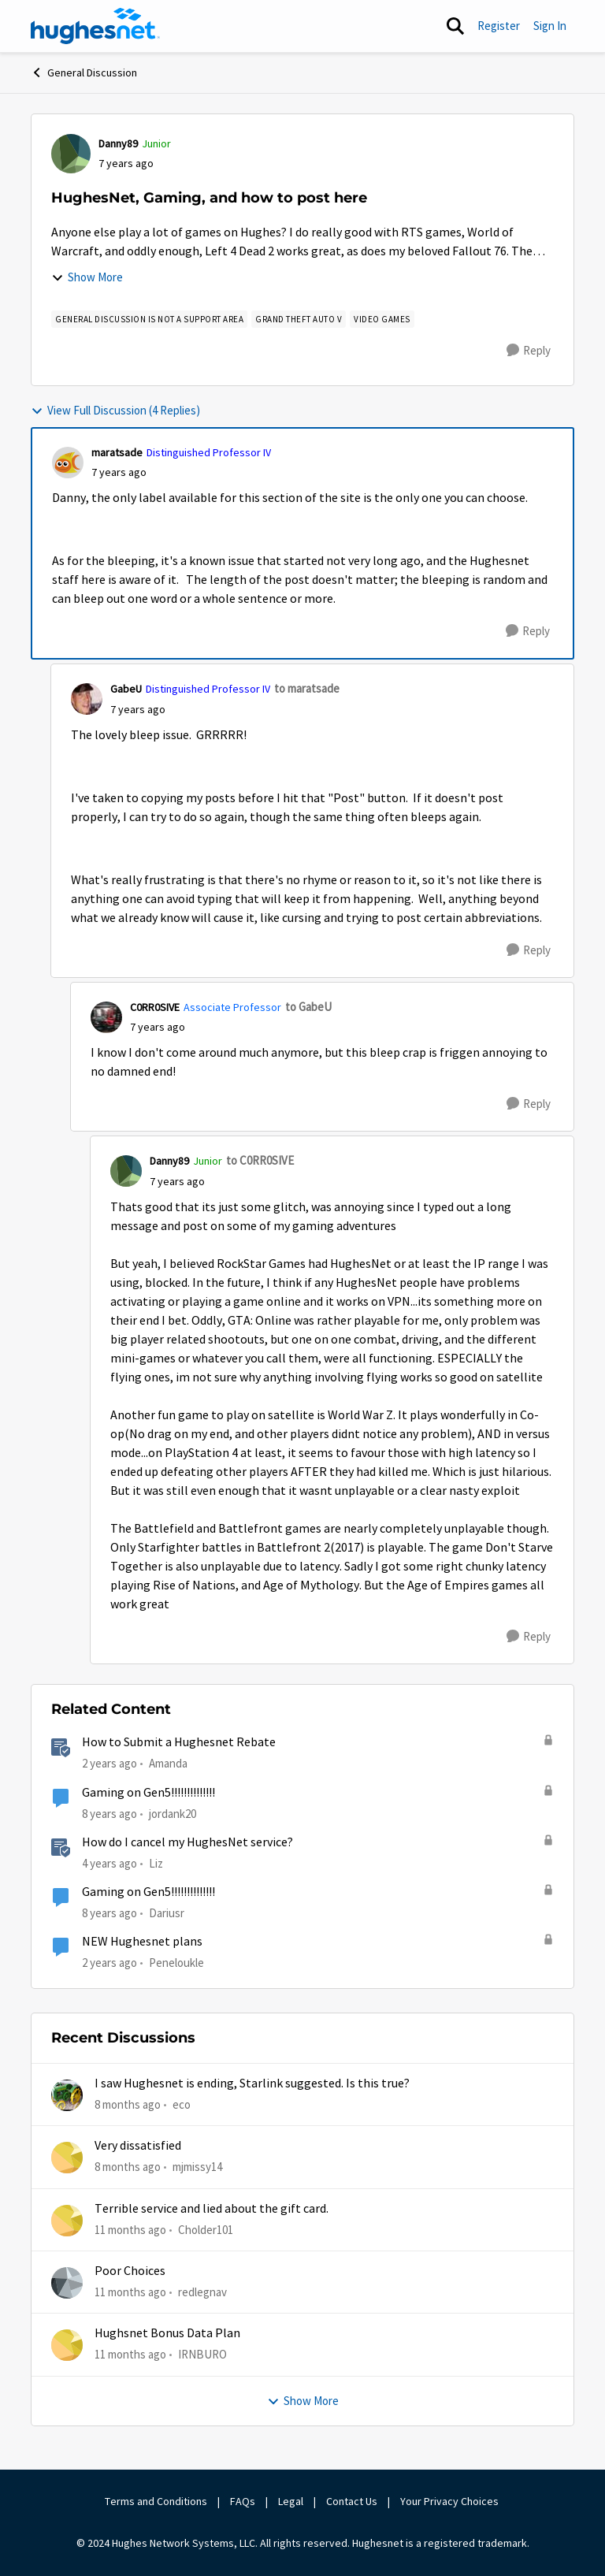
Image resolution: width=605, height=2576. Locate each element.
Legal (290, 2501)
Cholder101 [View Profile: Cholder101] (205, 2229)
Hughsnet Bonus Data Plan (167, 2333)
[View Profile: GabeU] (86, 699)
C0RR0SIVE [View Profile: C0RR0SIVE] (155, 1007)
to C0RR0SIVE (260, 1160)
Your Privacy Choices (450, 2501)
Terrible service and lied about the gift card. (211, 2209)
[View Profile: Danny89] (71, 153)
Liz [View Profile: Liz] (156, 1863)
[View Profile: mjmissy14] (67, 2157)
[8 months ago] (128, 2105)
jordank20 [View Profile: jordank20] (172, 1812)
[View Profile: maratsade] (68, 462)
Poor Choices (130, 2271)
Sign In (549, 25)
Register (498, 25)
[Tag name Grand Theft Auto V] (298, 319)
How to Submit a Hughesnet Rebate (179, 1742)
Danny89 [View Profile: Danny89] (118, 143)
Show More (87, 276)
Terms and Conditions (156, 2501)
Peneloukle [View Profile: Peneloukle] (176, 1962)
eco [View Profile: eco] (182, 2104)
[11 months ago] (130, 2230)
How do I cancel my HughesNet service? (187, 1842)
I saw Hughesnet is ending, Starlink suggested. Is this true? (252, 2083)
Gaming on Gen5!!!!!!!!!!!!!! (148, 1793)
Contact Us (351, 2501)
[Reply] (528, 351)
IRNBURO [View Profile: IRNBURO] (202, 2354)
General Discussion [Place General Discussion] (84, 72)
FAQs (242, 2501)
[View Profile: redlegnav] (67, 2283)
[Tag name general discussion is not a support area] (149, 319)
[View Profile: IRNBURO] (67, 2345)
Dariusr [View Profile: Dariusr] (166, 1912)
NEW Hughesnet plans (142, 1942)
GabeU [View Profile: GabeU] (126, 689)
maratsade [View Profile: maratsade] (117, 452)
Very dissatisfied (138, 2146)
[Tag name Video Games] (382, 319)
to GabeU (308, 1006)
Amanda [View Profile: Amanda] (168, 1763)
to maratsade (307, 688)
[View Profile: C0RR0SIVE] (106, 1017)
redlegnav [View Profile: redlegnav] (202, 2291)
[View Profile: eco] (67, 2095)
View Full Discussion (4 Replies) (115, 410)
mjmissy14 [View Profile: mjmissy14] (197, 2166)
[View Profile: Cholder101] (67, 2220)
